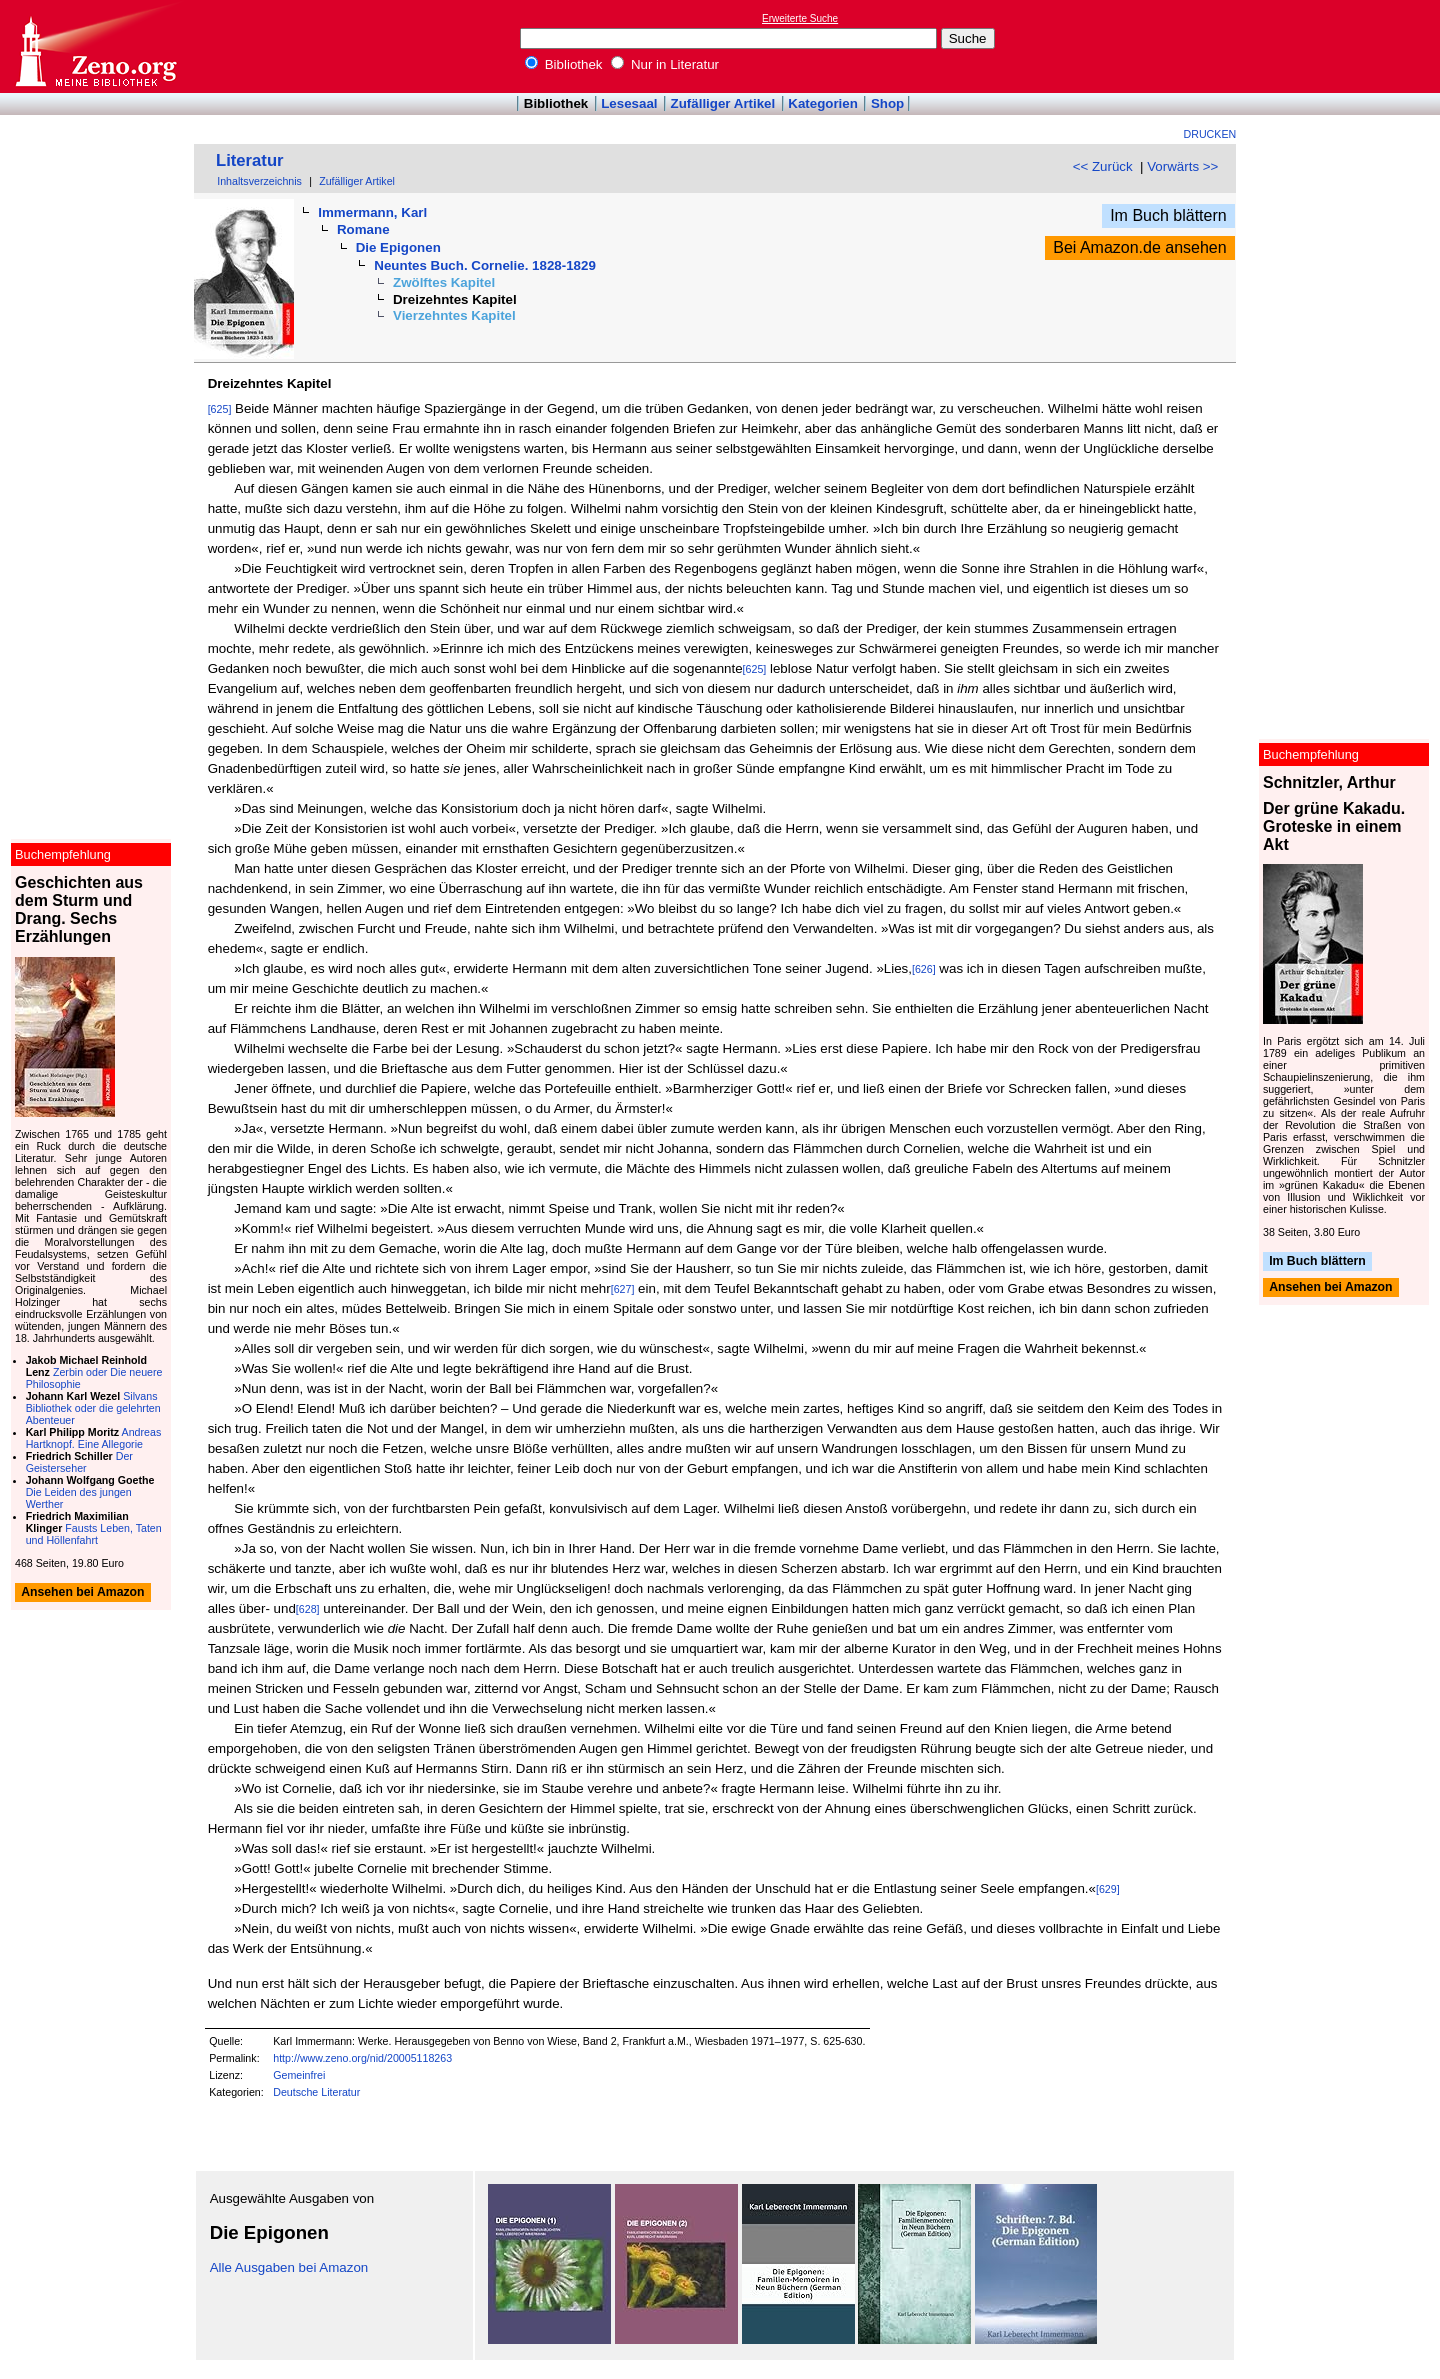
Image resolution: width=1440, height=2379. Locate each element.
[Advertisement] (1348, 46)
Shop (887, 103)
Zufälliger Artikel (723, 103)
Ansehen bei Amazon (1330, 1288)
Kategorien (823, 103)
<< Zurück (1103, 166)
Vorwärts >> (1182, 166)
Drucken (1210, 134)
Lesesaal (629, 103)
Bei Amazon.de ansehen (1139, 247)
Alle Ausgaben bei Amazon (289, 2267)
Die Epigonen (398, 247)
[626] (924, 969)
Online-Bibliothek (95, 46)
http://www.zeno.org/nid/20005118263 (362, 2058)
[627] (623, 1289)
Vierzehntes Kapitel (454, 315)
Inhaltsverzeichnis (259, 181)
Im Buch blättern (1168, 215)
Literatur (250, 160)
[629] (1108, 1889)
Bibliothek (564, 64)
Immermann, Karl (372, 212)
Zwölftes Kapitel (444, 282)
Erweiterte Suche (800, 18)
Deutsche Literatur (316, 2092)
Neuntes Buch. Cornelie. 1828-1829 (484, 265)
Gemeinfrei (299, 2075)
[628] (308, 1609)
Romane (363, 229)
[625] (220, 409)
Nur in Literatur (665, 64)
